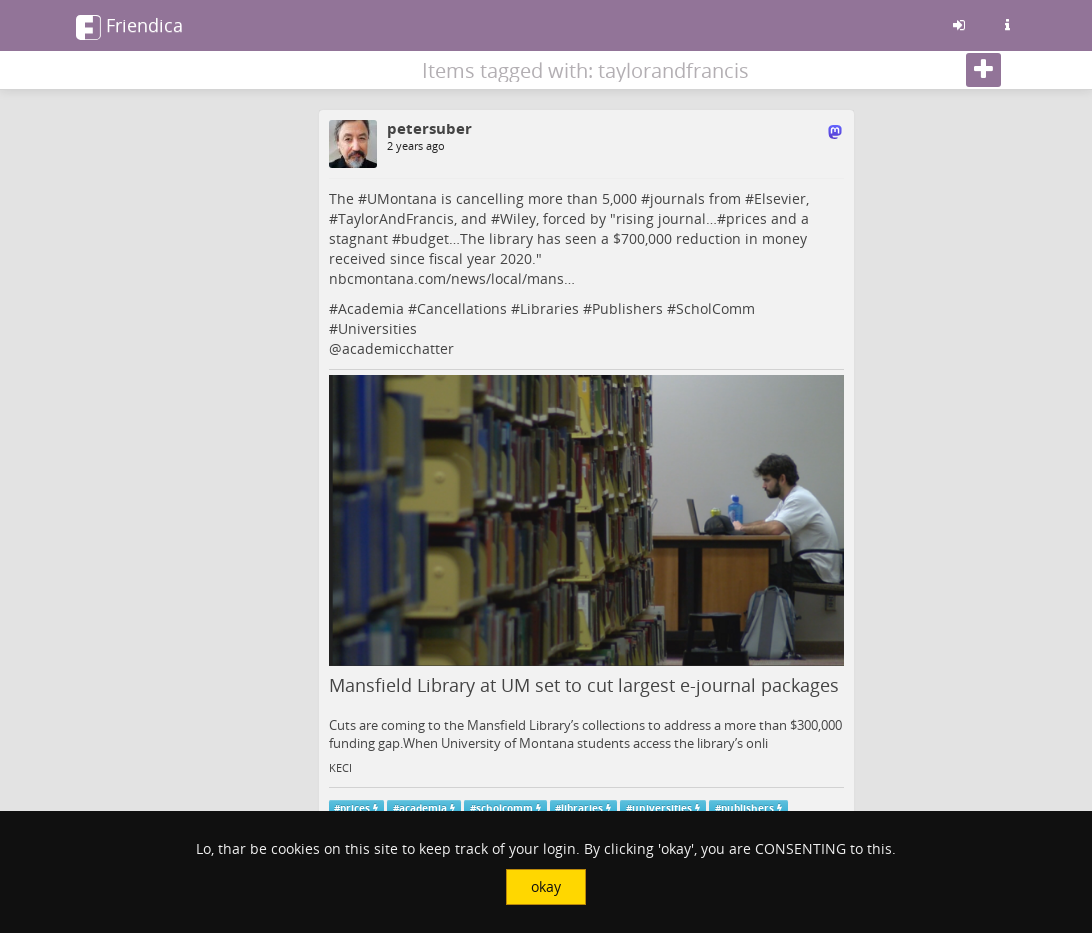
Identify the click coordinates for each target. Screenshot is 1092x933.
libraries (582, 808)
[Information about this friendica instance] (1007, 25)
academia (423, 808)
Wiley (518, 218)
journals (677, 198)
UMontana (402, 198)
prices (746, 218)
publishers (747, 808)
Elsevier (780, 198)
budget (425, 238)
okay (546, 886)
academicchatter (398, 348)
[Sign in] (959, 25)
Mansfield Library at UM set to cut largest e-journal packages (584, 685)
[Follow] (983, 70)
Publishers (627, 308)
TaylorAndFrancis (396, 218)
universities (662, 808)
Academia (371, 308)
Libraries (549, 308)
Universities (377, 328)
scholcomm (504, 808)
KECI (340, 768)
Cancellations (462, 308)
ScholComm (715, 308)
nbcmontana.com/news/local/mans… (452, 278)
